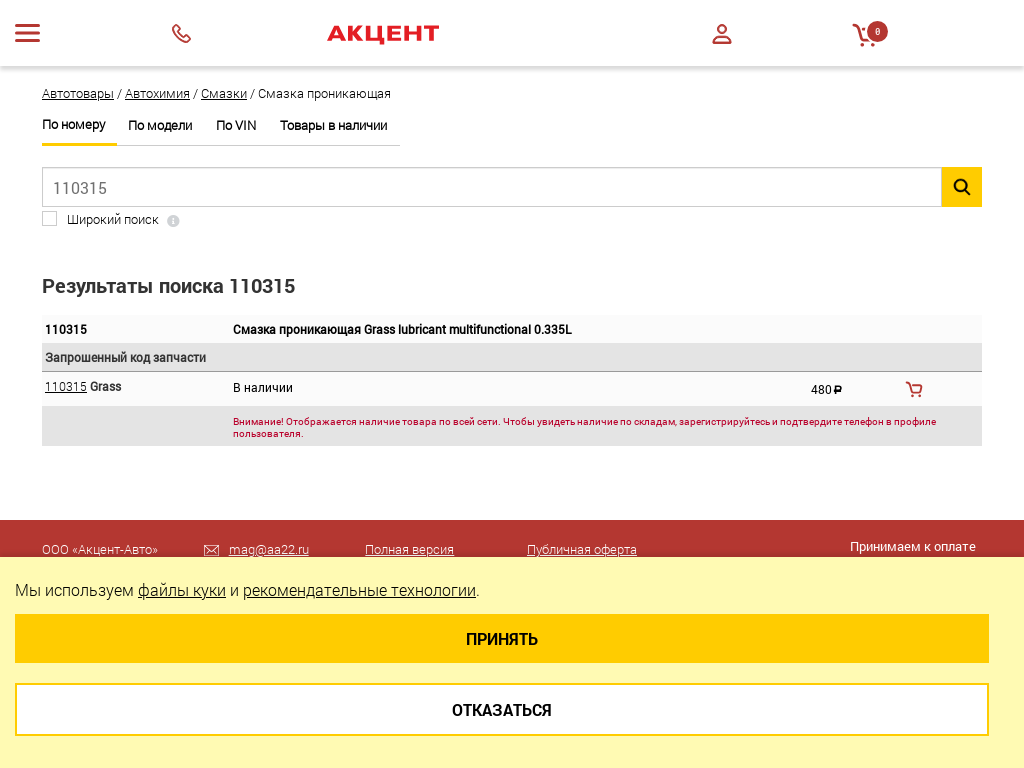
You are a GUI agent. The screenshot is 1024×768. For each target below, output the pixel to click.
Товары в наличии (333, 125)
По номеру (73, 124)
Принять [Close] (502, 638)
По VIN (236, 125)
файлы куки (182, 589)
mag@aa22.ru (269, 549)
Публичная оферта (582, 549)
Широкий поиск (113, 219)
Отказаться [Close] (502, 709)
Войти (722, 34)
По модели (160, 125)
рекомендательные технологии (359, 589)
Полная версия (409, 549)
